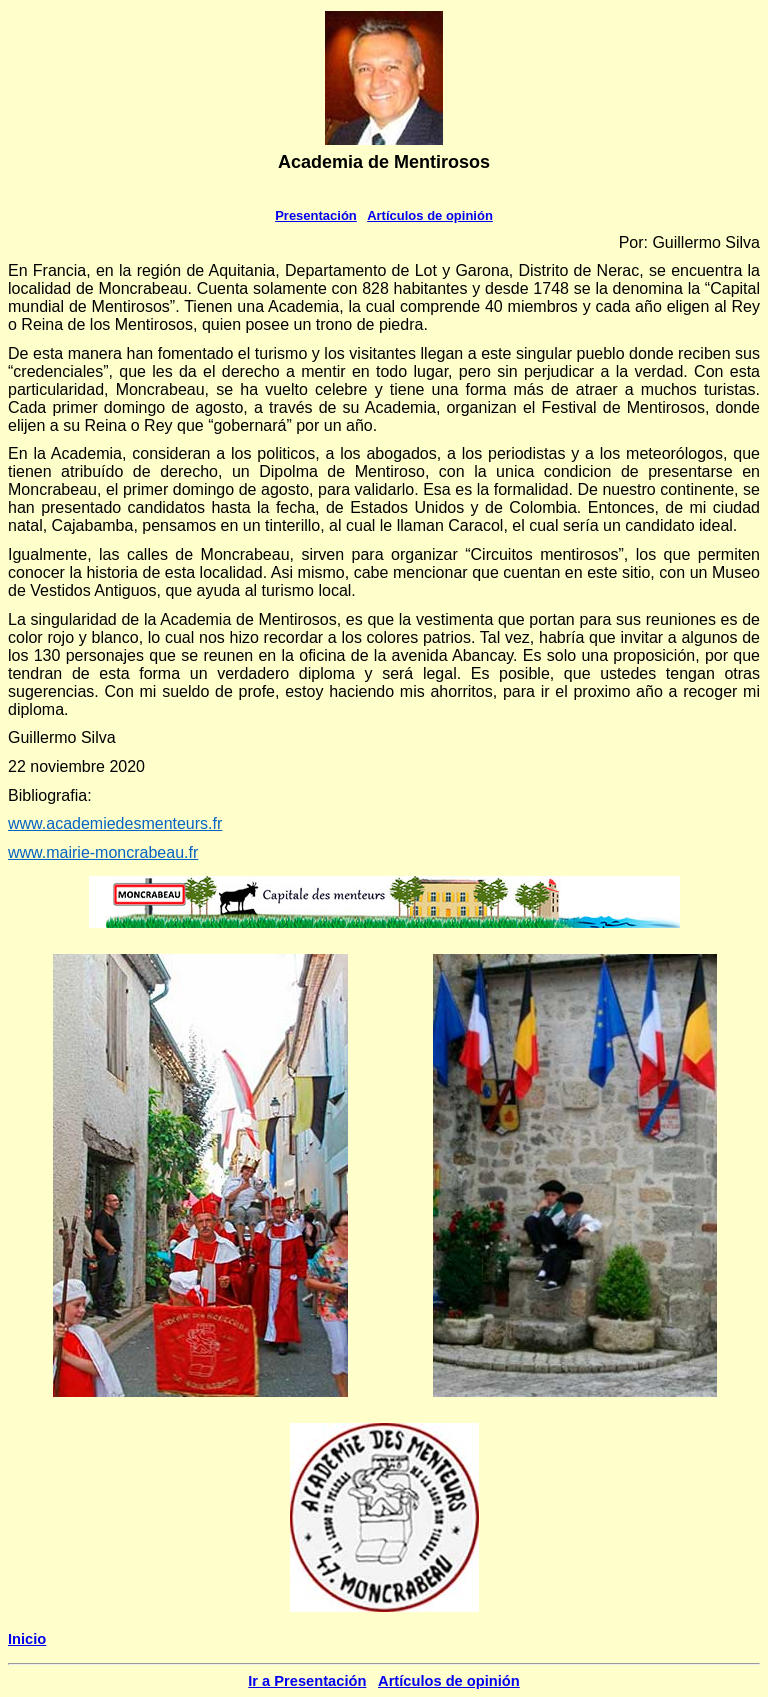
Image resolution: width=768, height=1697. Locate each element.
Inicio (27, 1639)
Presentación (316, 215)
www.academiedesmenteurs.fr (115, 823)
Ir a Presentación (307, 1681)
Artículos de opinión (430, 215)
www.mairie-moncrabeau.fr (103, 852)
